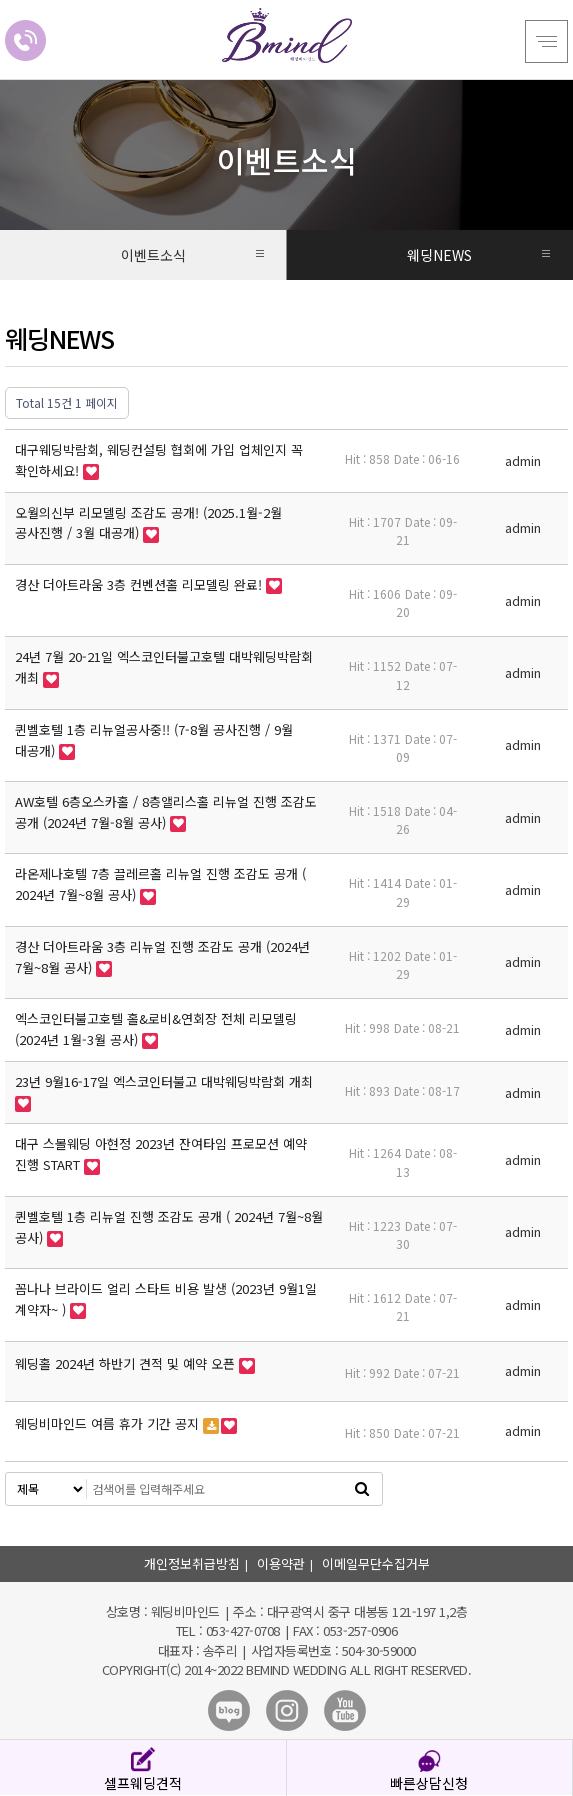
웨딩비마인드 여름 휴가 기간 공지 (109, 1423)
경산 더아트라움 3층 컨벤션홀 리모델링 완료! (140, 584)
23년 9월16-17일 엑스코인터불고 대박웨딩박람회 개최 (164, 1081)
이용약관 (281, 1563)
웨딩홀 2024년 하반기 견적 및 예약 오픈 (127, 1363)
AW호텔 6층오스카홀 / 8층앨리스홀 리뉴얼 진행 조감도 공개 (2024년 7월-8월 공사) (166, 812)
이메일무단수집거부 (376, 1563)
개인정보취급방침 (192, 1563)
